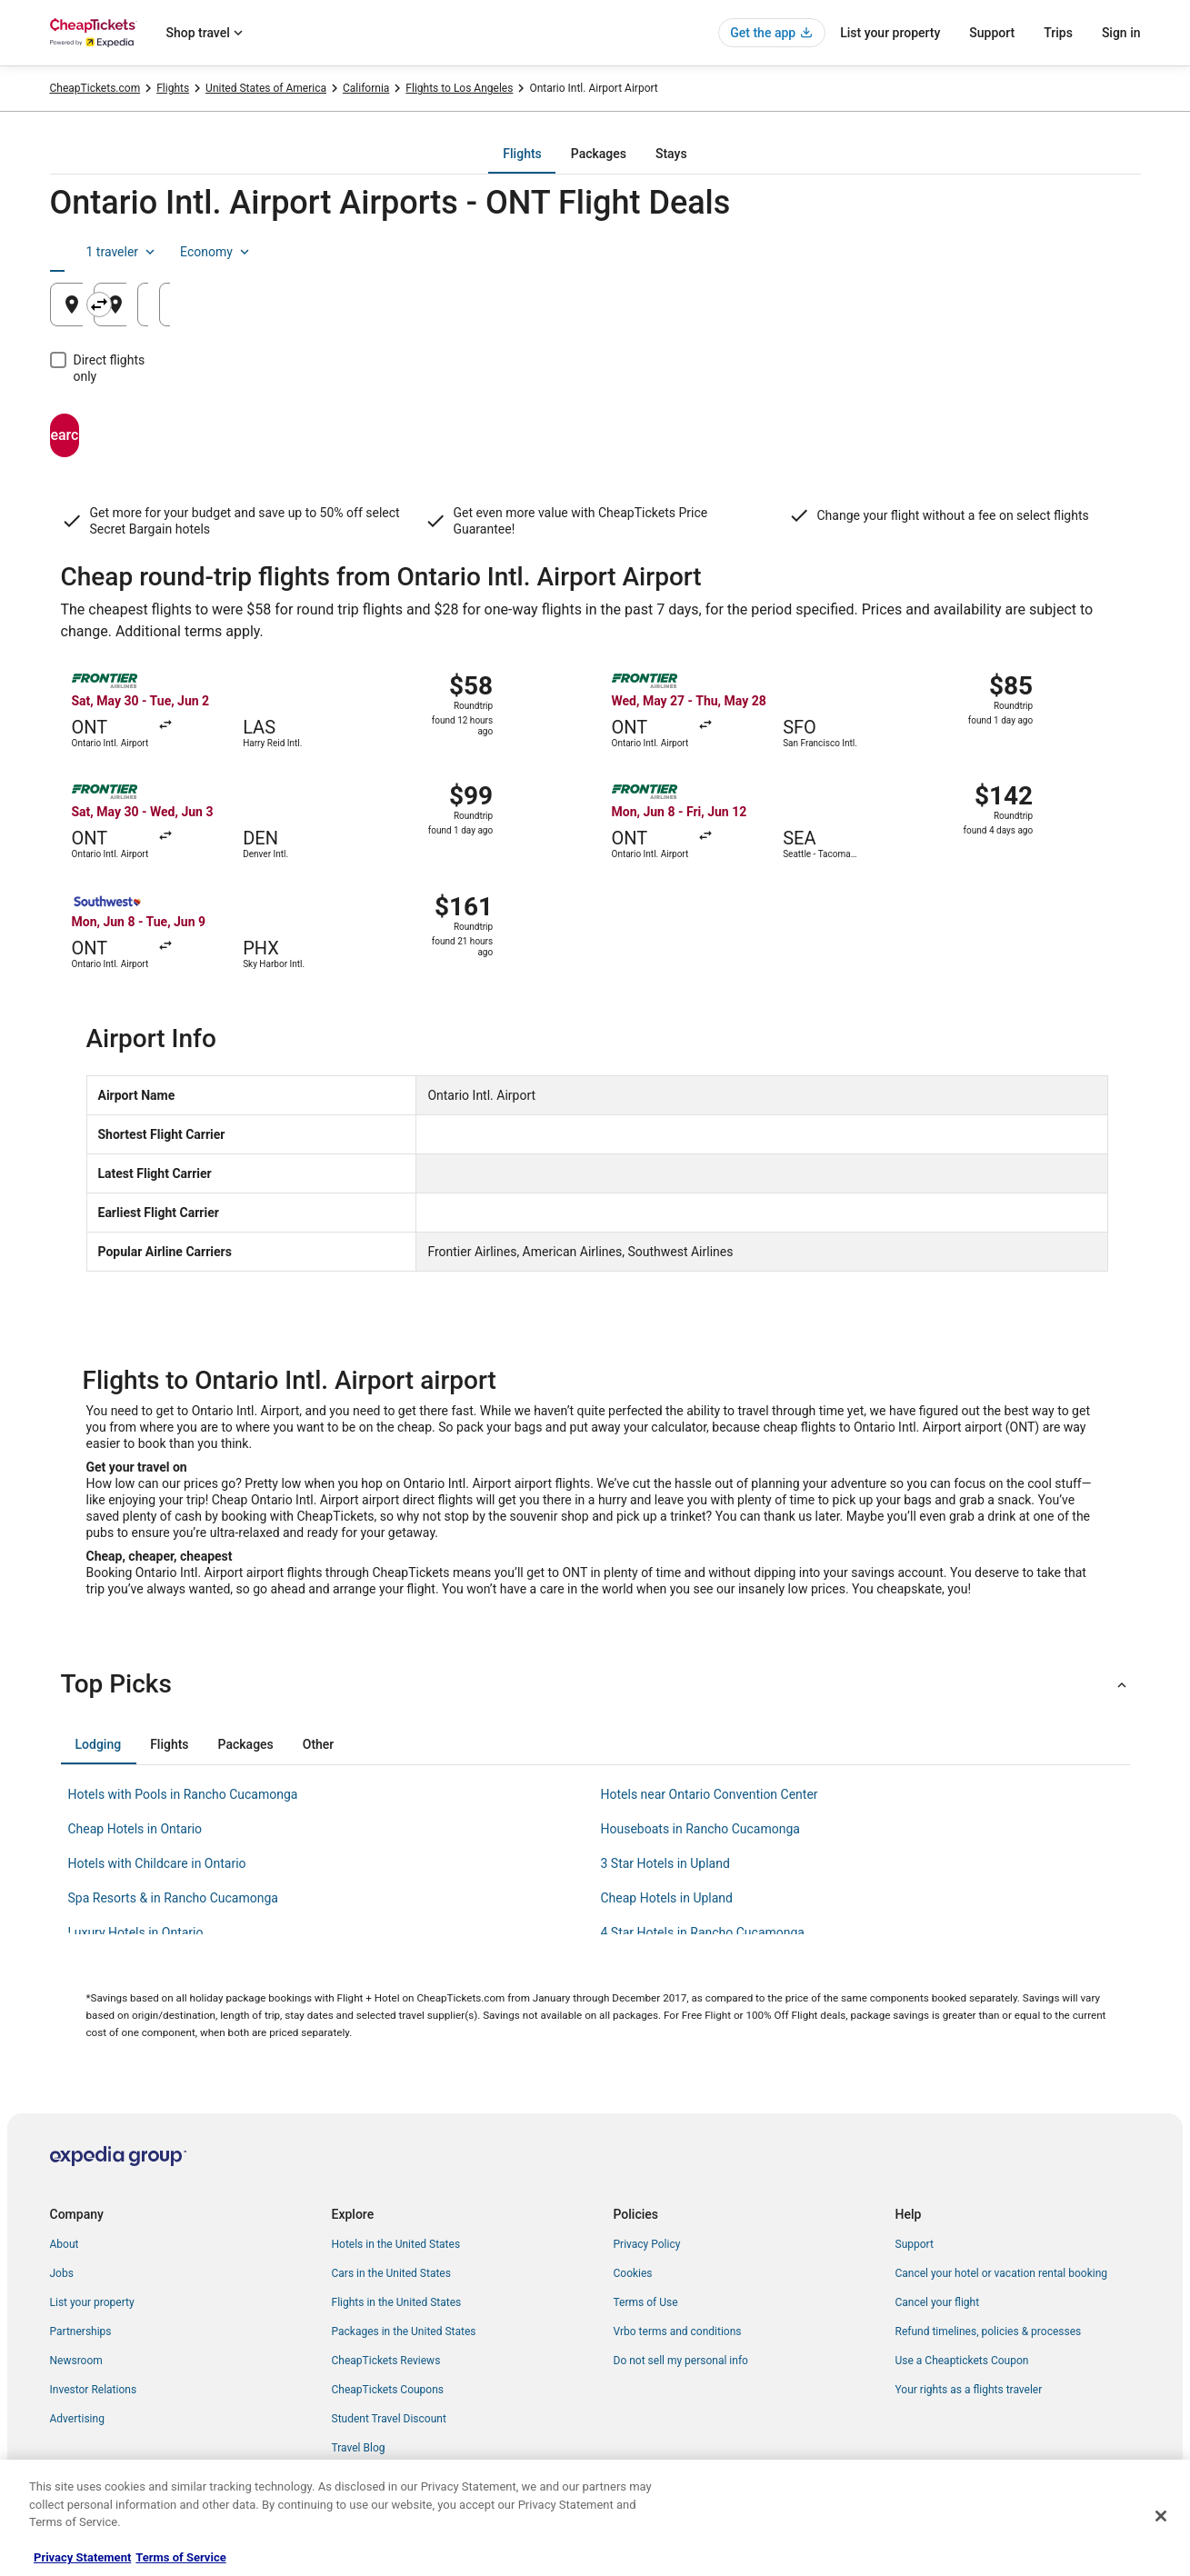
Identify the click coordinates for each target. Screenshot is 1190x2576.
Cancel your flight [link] (937, 2302)
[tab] (521, 154)
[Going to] (595, 304)
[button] (595, 1684)
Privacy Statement (82, 2557)
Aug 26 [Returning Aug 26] (1031, 311)
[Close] (1161, 2516)
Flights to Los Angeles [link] (459, 88)
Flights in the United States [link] (397, 2302)
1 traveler (988, 252)
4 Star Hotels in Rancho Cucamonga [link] (703, 1932)
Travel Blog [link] (358, 2447)
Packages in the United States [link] (404, 2331)
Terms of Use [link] (646, 2302)
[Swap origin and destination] (415, 304)
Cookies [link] (633, 2273)
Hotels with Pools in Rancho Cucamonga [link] (183, 1794)
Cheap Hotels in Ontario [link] (135, 1829)
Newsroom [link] (76, 2360)
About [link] (64, 2244)
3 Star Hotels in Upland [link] (665, 1863)
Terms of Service (180, 2557)
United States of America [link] (265, 88)
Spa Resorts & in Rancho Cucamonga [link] (173, 1898)
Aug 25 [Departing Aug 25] (847, 311)
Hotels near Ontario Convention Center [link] (709, 1794)
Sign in (1121, 32)
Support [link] (914, 2244)
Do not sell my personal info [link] (681, 2360)
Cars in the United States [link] (391, 2273)
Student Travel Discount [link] (389, 2418)
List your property (890, 32)
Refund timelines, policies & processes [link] (988, 2331)
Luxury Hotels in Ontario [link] (136, 1932)
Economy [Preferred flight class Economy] (1082, 252)
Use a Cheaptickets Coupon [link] (962, 2360)
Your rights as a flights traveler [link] (969, 2389)
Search (136, 418)
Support (992, 32)
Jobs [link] (62, 2273)
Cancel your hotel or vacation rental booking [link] (1001, 2273)
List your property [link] (92, 2302)
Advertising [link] (77, 2418)
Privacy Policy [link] (647, 2244)
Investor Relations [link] (93, 2389)
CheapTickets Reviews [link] (386, 2360)
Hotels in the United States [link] (396, 2244)
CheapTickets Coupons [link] (388, 2389)
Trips (1058, 32)
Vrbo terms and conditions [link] (678, 2331)
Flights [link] (172, 88)
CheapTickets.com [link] (95, 88)
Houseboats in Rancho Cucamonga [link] (700, 1829)
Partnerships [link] (81, 2331)
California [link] (366, 88)
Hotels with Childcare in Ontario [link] (157, 1863)
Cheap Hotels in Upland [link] (667, 1898)
